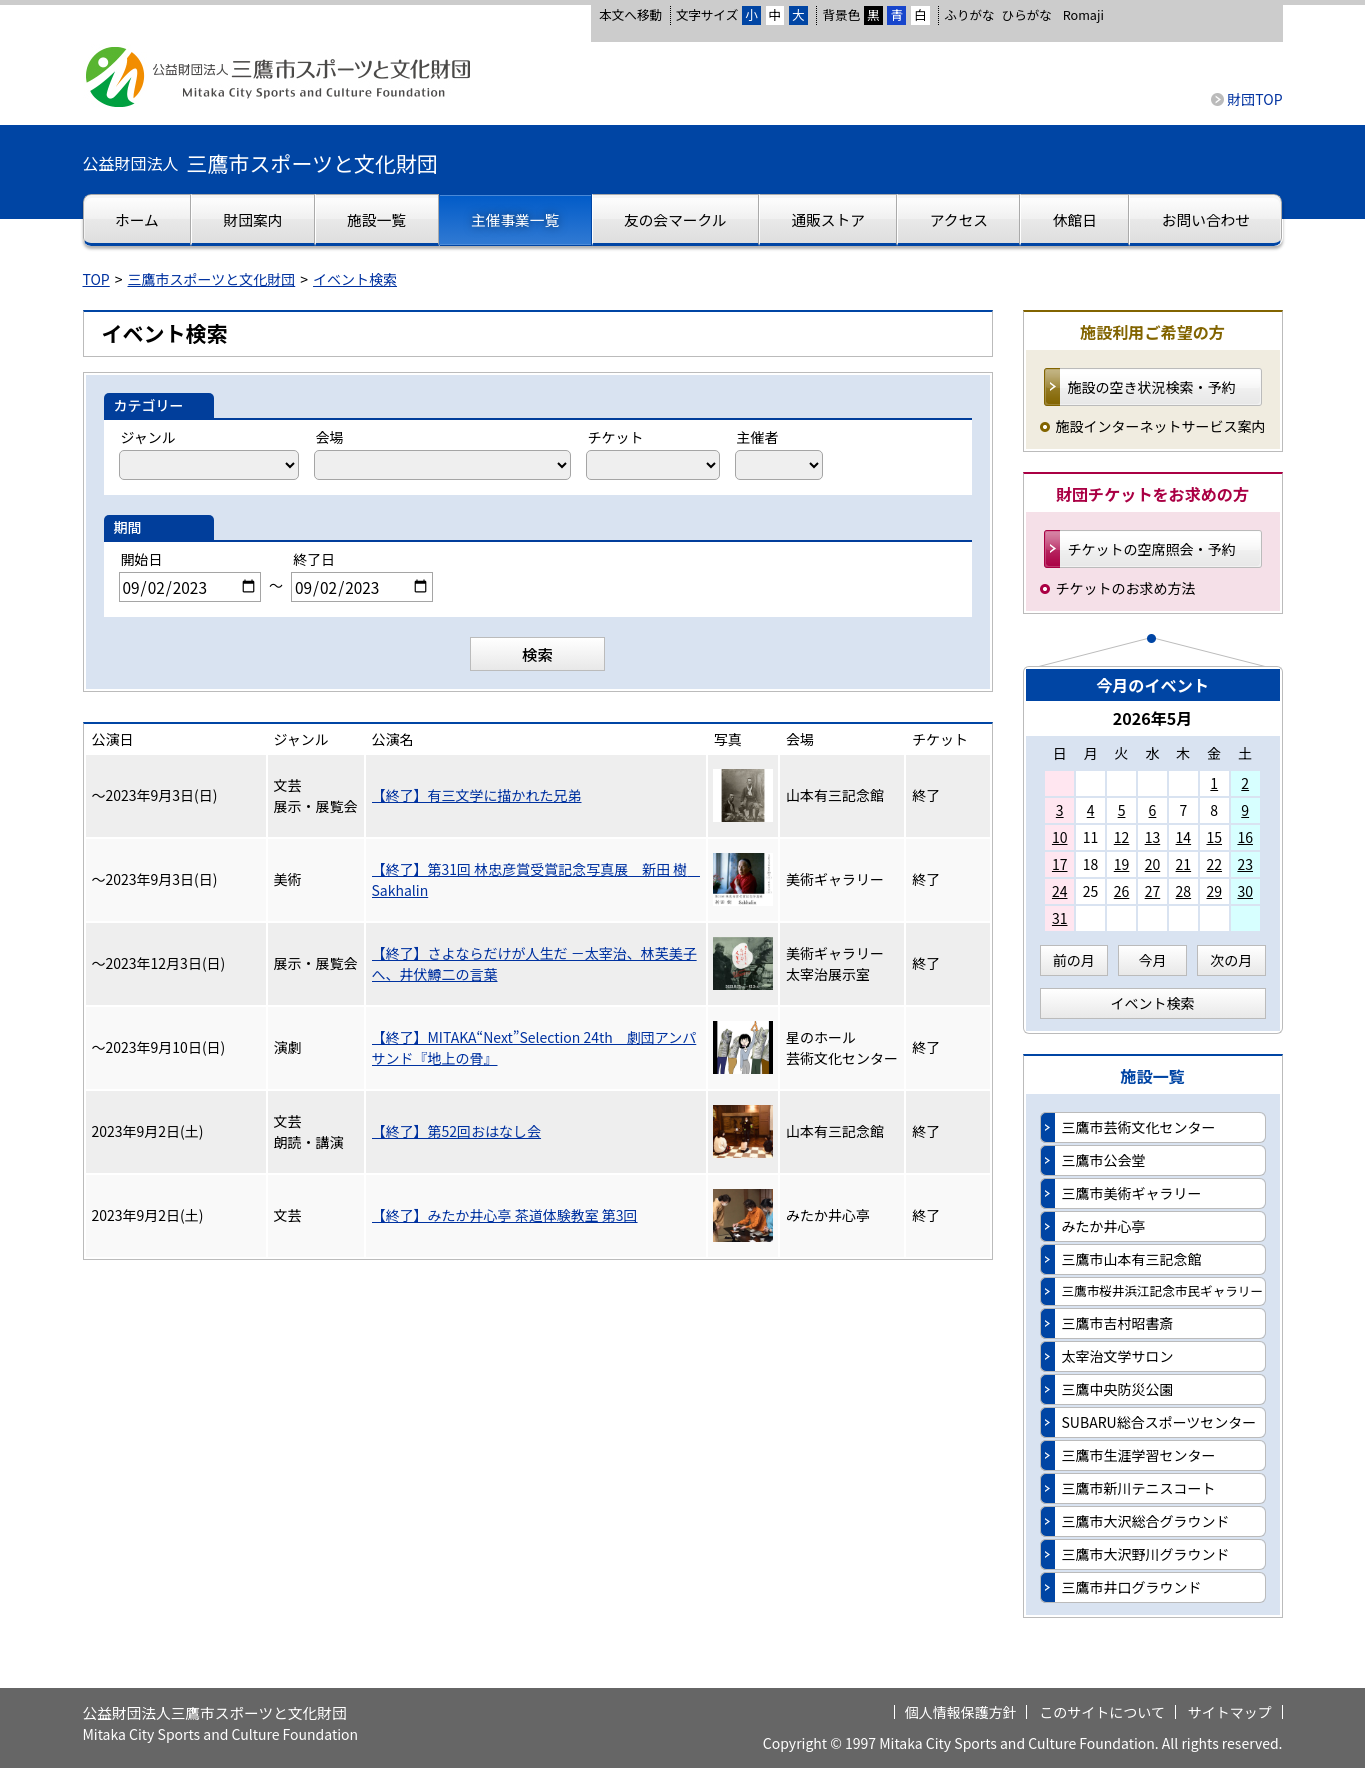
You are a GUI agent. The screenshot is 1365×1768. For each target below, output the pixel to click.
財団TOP (1254, 99)
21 (1184, 864)
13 (1153, 837)
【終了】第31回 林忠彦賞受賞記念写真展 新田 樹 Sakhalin (536, 879)
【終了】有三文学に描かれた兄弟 (477, 795)
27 (1153, 891)
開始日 (142, 559)
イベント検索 (355, 279)
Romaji (1083, 15)
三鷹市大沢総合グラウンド (1146, 1521)
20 (1153, 864)
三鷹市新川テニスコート (1139, 1488)
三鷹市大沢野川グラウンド (1146, 1554)
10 (1060, 837)
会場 (330, 437)
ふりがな (969, 14)
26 (1122, 891)
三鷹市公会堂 (1104, 1160)
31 (1060, 918)
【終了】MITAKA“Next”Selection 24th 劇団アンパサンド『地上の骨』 (534, 1047)
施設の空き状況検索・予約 (1152, 387)
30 (1245, 891)
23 (1245, 864)
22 (1214, 864)
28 (1184, 891)
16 (1245, 837)
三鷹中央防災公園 (1118, 1389)
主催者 (758, 437)
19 (1122, 864)
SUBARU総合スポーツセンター (1159, 1422)
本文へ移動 (630, 14)
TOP (96, 279)
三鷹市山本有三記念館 (1132, 1259)
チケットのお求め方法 (1126, 588)
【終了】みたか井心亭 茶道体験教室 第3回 (505, 1215)
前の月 (1074, 960)
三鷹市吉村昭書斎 (1118, 1323)
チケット (616, 437)
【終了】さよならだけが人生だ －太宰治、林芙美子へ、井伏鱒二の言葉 (534, 963)
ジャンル (148, 437)
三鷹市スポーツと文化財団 (212, 279)
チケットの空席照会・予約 (1152, 549)
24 (1060, 891)
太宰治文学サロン (1118, 1356)
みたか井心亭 (1104, 1226)
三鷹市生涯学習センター (1139, 1455)
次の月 (1231, 960)
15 (1214, 837)
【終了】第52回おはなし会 (457, 1131)
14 (1184, 837)
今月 (1153, 960)
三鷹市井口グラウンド (1132, 1587)
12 (1122, 837)
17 (1060, 864)
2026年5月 (1153, 718)
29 (1214, 891)
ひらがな (1027, 15)
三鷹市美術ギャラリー (1132, 1193)
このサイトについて (1102, 1712)
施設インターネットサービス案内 (1161, 426)
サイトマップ (1230, 1712)
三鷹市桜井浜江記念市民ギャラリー (1163, 1290)
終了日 (314, 559)
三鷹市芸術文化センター (1139, 1127)
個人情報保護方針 (961, 1712)
